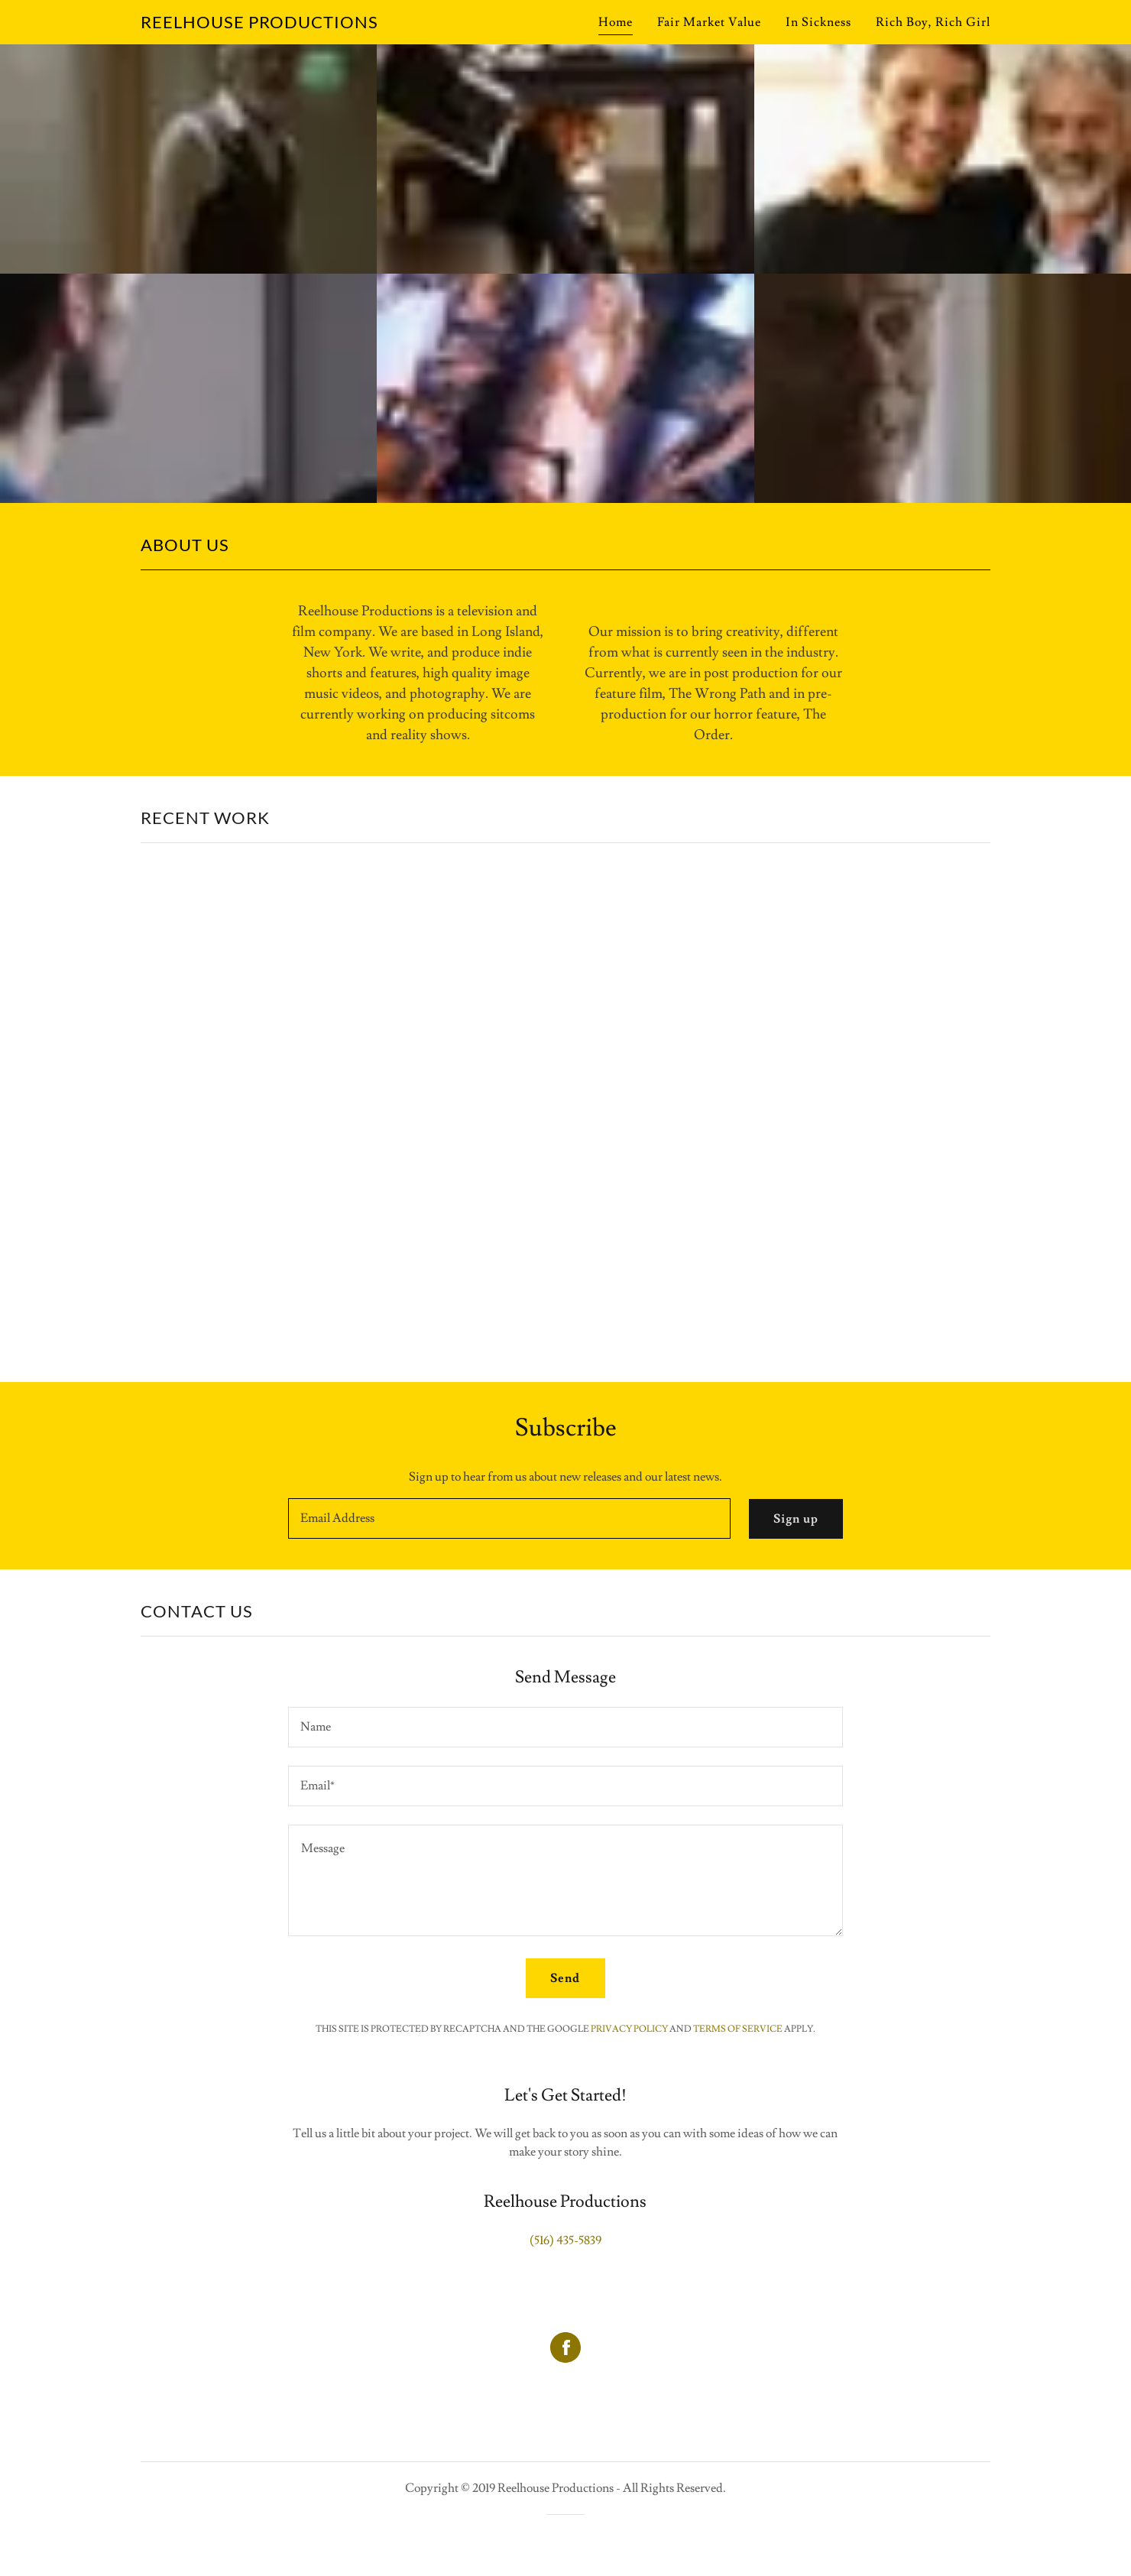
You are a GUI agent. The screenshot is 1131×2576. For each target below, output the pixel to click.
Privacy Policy (629, 2029)
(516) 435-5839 (565, 2240)
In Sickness (818, 22)
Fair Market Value (709, 22)
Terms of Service (738, 2029)
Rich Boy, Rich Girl (933, 22)
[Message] (565, 1880)
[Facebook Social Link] (565, 2349)
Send (565, 1978)
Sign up (795, 1518)
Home (615, 22)
